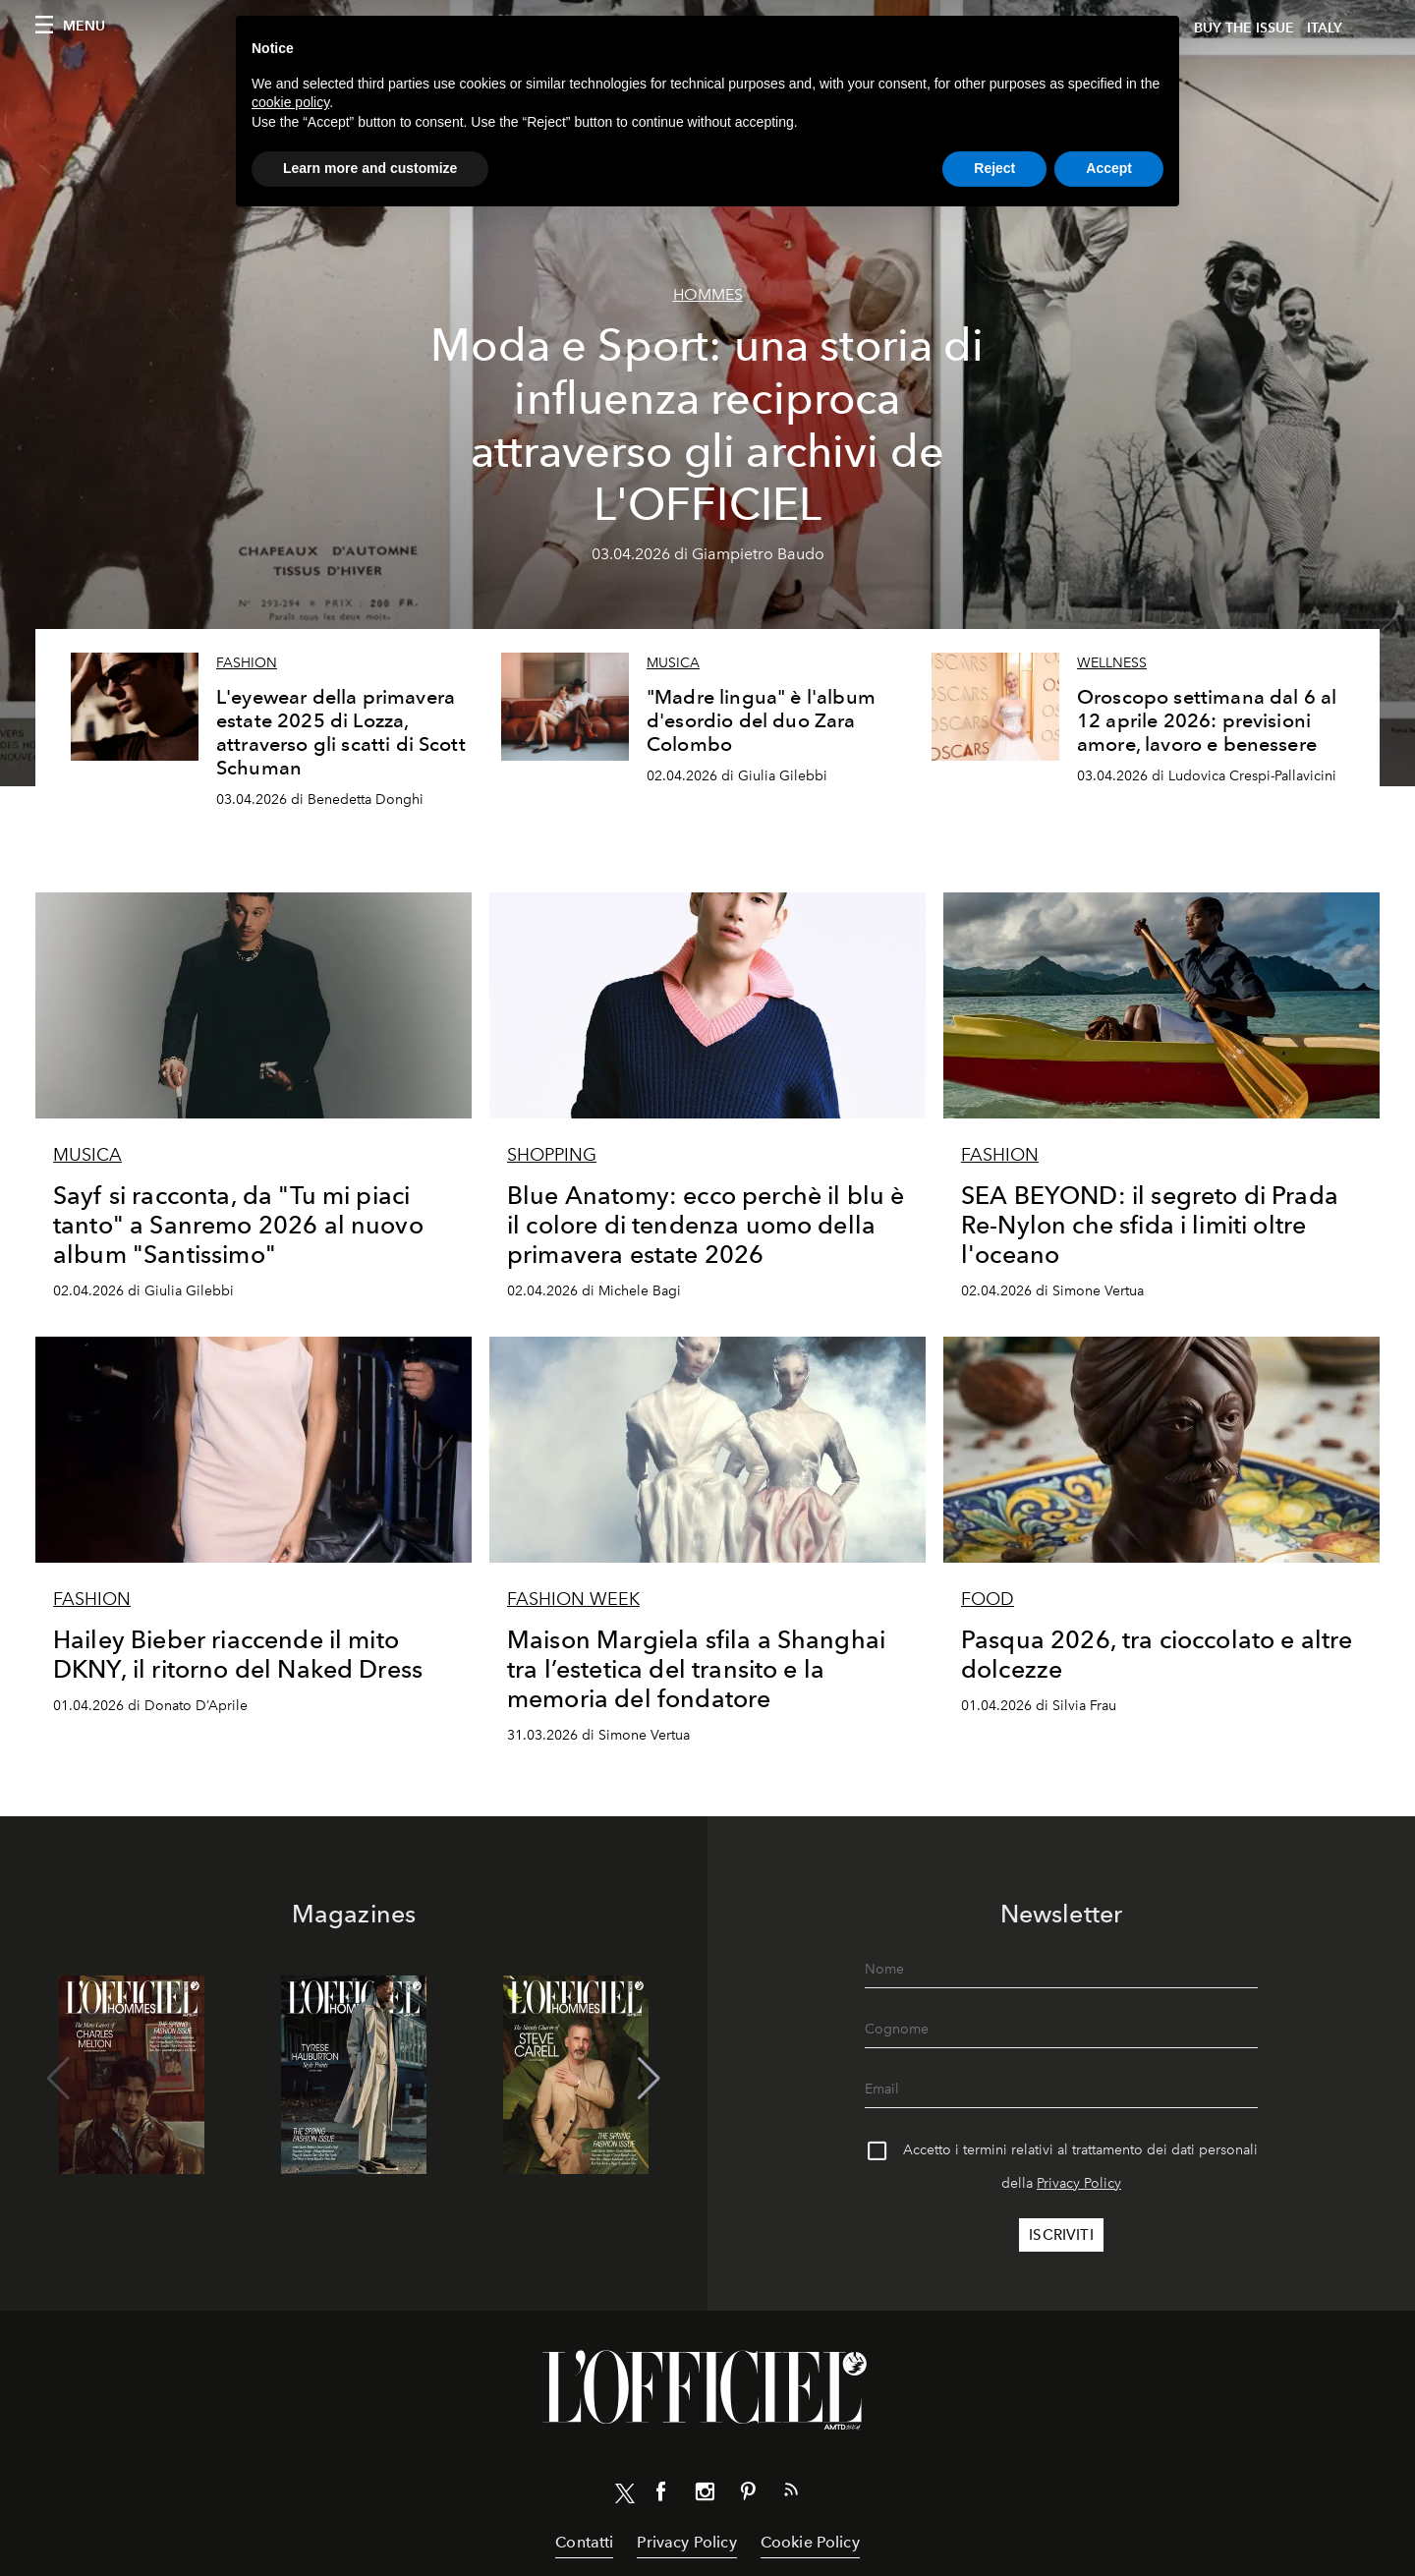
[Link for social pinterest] (748, 2495)
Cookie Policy (810, 2542)
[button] (649, 2078)
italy (1324, 28)
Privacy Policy (1079, 2183)
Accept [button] (1109, 168)
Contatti (584, 2542)
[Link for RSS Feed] (791, 2493)
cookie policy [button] (290, 102)
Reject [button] (994, 168)
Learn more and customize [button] (370, 168)
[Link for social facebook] (661, 2495)
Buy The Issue (1244, 28)
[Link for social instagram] (704, 2495)
